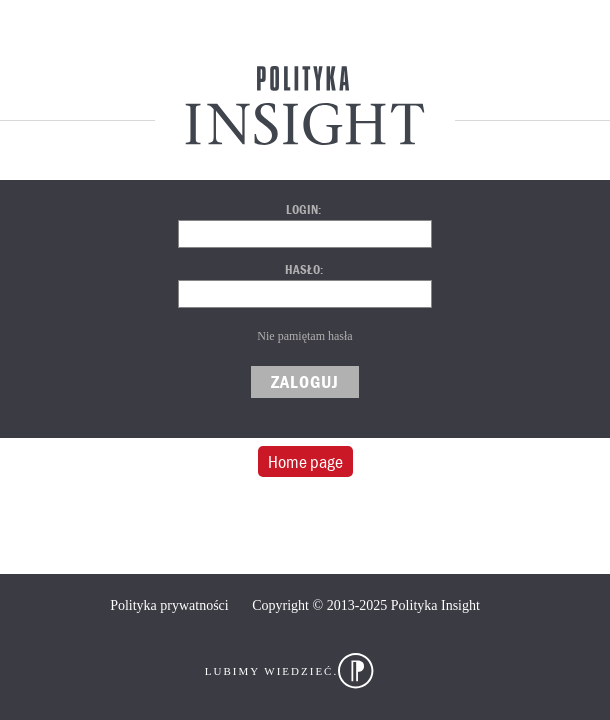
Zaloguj (305, 381)
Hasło (302, 269)
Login (302, 209)
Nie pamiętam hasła (304, 336)
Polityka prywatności (169, 605)
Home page (305, 461)
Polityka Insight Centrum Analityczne (305, 105)
